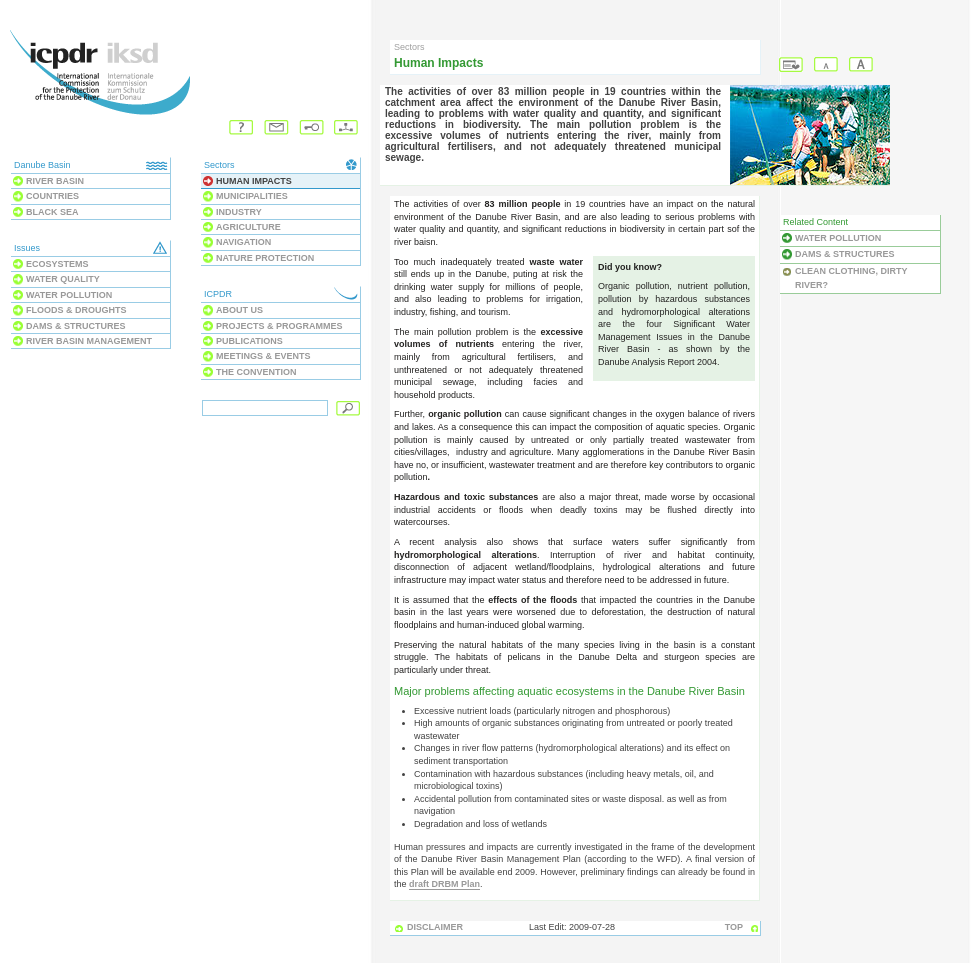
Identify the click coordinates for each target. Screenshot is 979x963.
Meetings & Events (263, 356)
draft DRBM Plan (444, 884)
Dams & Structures (76, 326)
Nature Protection (265, 258)
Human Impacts (254, 181)
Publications (249, 341)
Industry (239, 212)
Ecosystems (57, 264)
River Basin (55, 181)
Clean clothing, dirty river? (851, 278)
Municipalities (252, 196)
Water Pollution (69, 295)
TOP (734, 927)
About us (239, 310)
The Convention (256, 372)
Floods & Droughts (76, 310)
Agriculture (248, 227)
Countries (52, 196)
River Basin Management (89, 341)
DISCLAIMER (435, 927)
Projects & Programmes (279, 326)
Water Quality (63, 279)
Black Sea (52, 212)
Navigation (243, 242)
